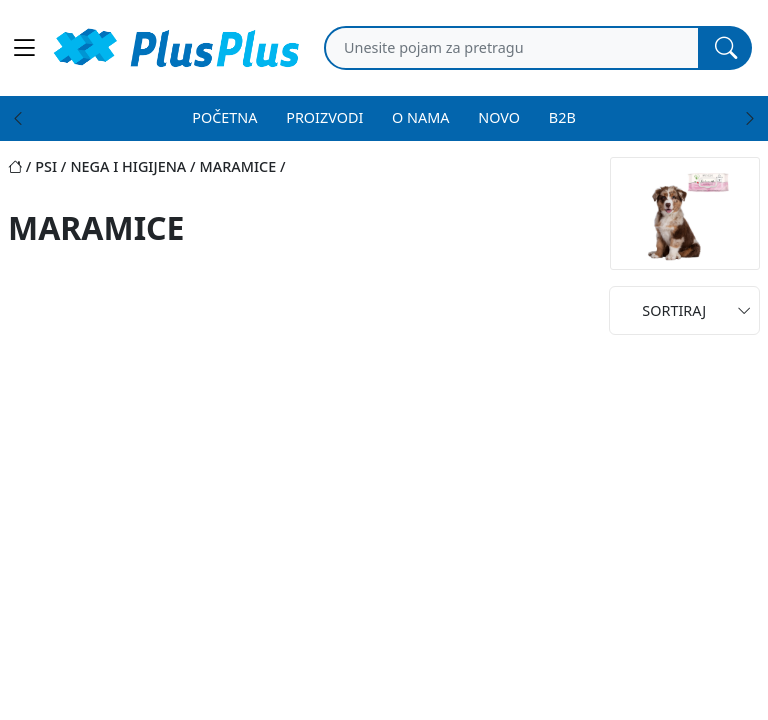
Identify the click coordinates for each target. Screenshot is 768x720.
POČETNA (224, 117)
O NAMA (420, 117)
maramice (238, 166)
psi (46, 166)
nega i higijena (128, 166)
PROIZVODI (324, 117)
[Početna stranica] (21, 166)
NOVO (499, 117)
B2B (562, 117)
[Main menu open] (24, 48)
